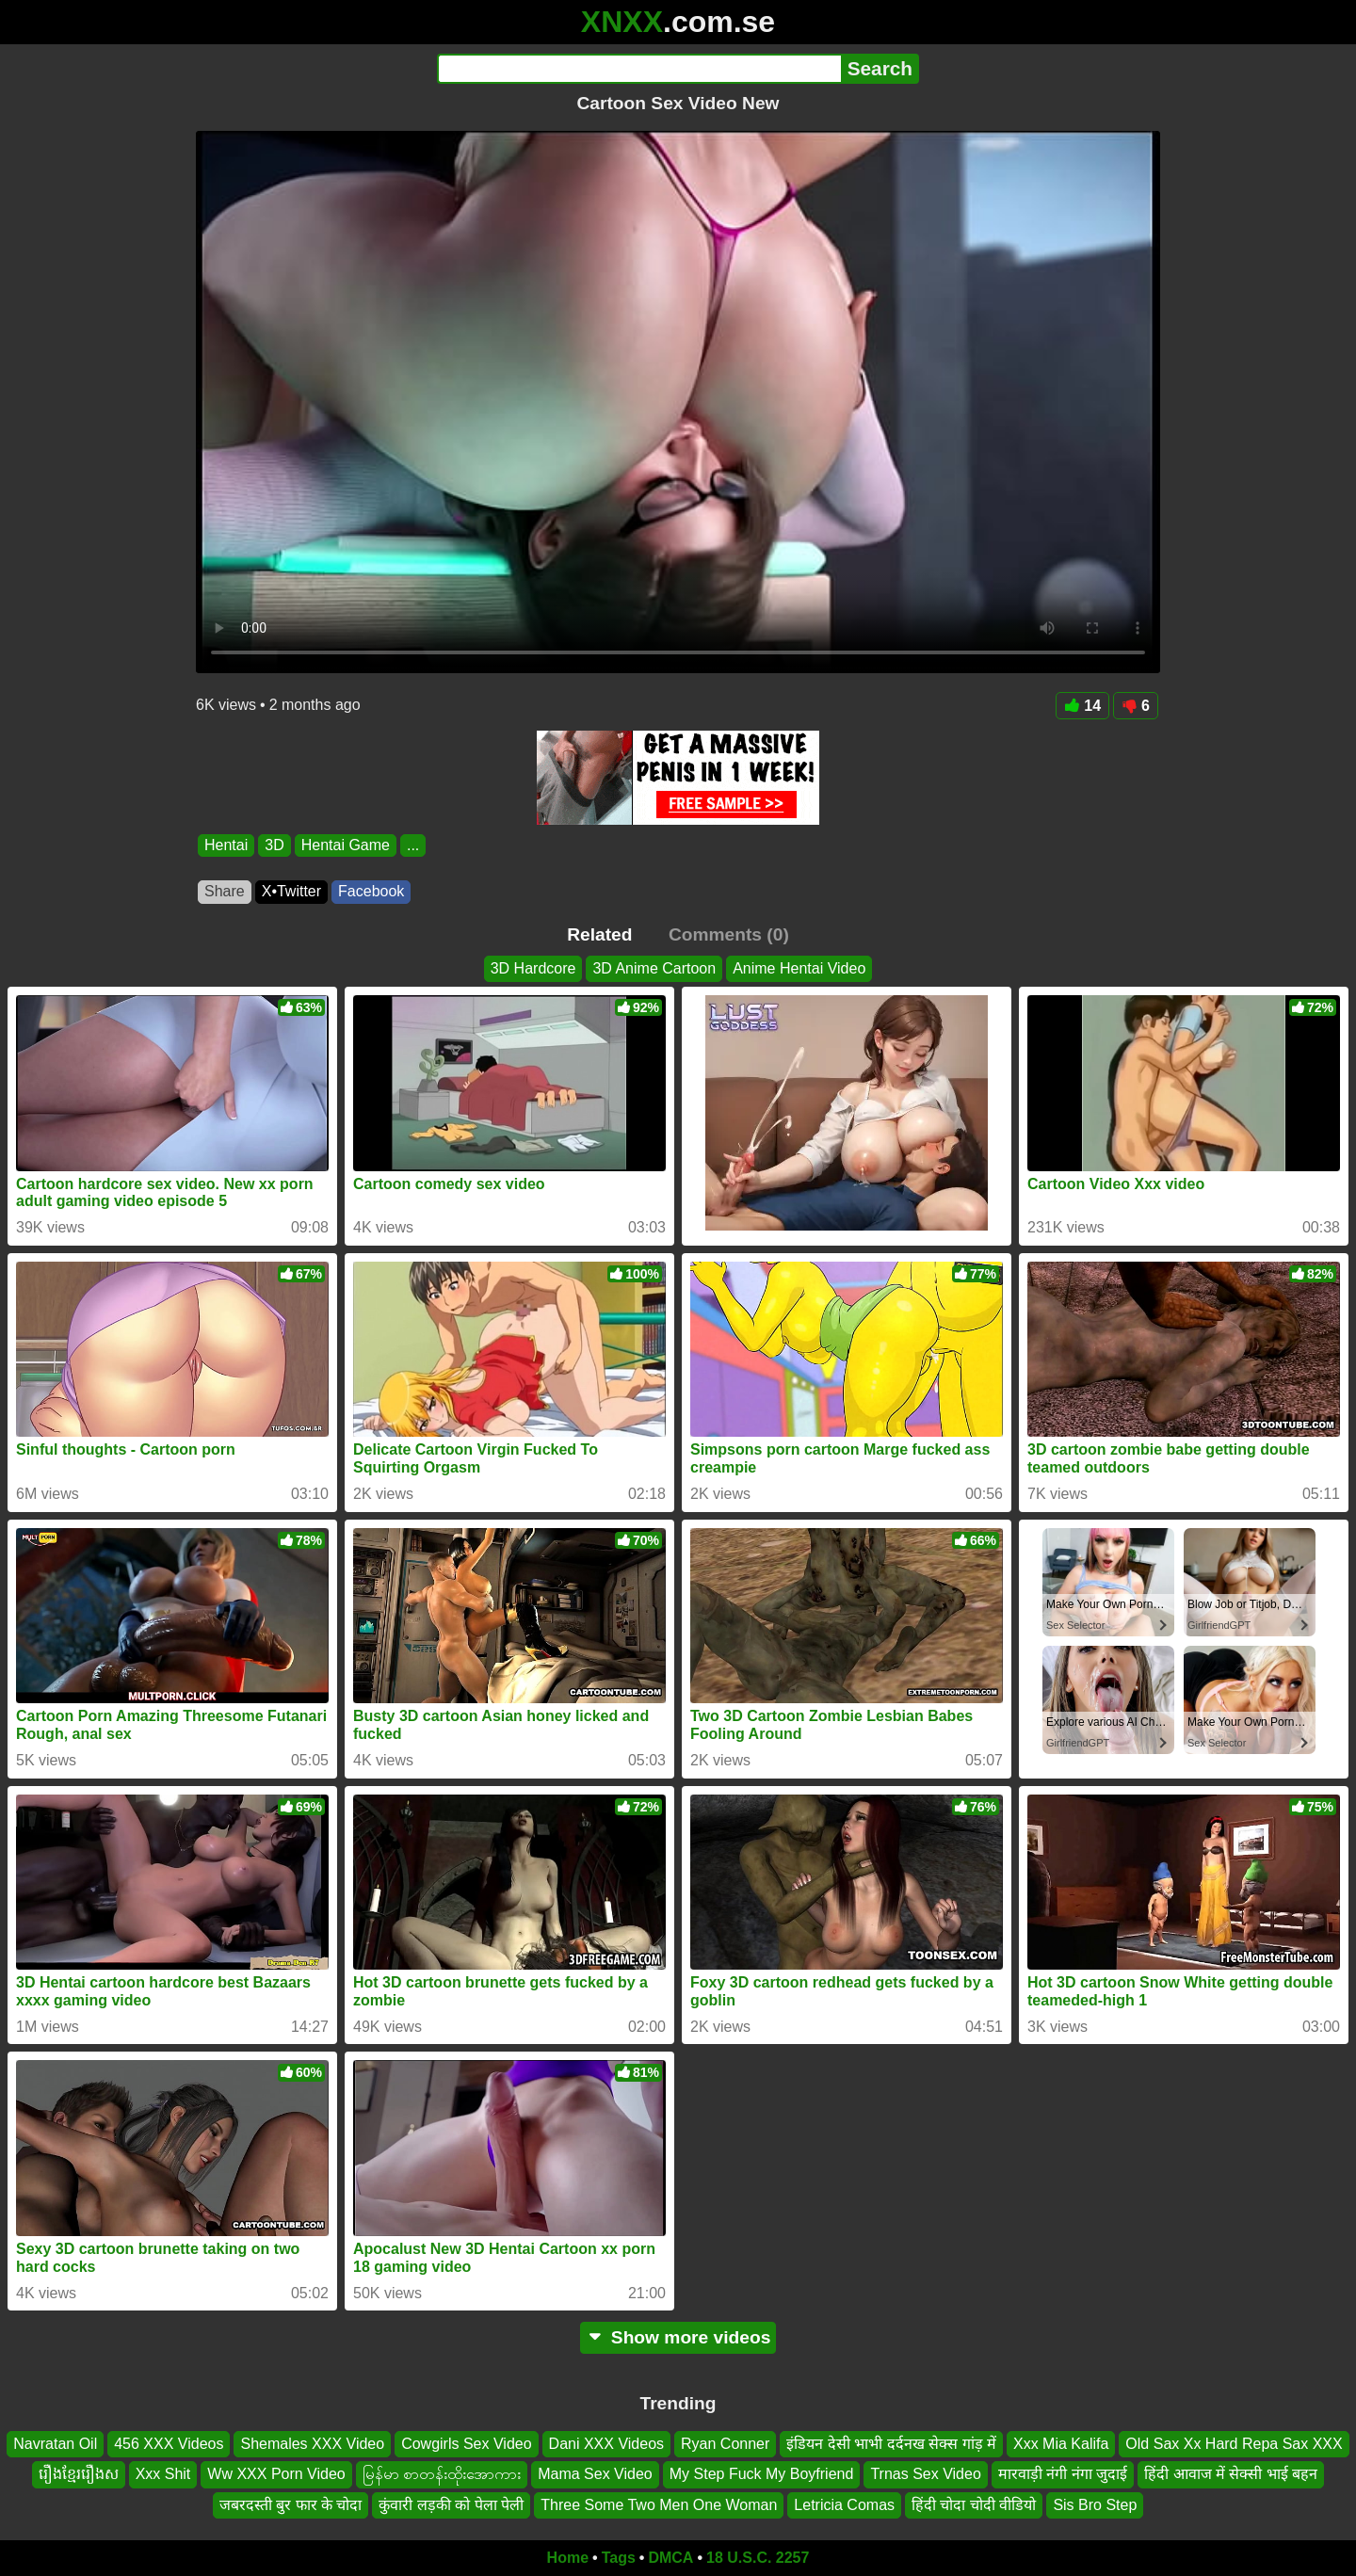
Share (224, 891)
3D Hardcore (533, 968)
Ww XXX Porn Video (276, 2475)
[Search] (639, 69)
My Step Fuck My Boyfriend (762, 2475)
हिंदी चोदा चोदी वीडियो (974, 2505)
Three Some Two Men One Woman (659, 2505)
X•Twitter (291, 891)
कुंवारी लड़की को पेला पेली (451, 2505)
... (413, 845)
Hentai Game (345, 845)
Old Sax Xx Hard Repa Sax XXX (1233, 2444)
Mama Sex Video (595, 2475)
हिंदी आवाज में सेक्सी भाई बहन (1230, 2475)
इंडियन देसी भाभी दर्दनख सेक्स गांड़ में (891, 2444)
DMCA (670, 2558)
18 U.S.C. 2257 (757, 2558)
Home (568, 2558)
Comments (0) (729, 934)
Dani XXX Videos (606, 2444)
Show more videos (678, 2337)
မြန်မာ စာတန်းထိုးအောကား (442, 2475)
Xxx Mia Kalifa (1060, 2444)
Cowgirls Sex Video (466, 2444)
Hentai (226, 845)
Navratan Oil (55, 2444)
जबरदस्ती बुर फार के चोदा (291, 2505)
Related (599, 934)
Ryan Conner (725, 2444)
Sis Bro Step (1095, 2505)
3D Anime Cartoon (654, 968)
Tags (619, 2558)
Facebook (371, 891)
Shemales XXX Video (312, 2444)
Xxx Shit (163, 2475)
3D (274, 845)
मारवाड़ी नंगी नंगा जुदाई (1062, 2475)
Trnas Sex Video (925, 2475)
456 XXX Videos (168, 2444)
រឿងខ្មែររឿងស (79, 2475)
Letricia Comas (844, 2505)
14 (1082, 706)
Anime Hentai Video (799, 968)
